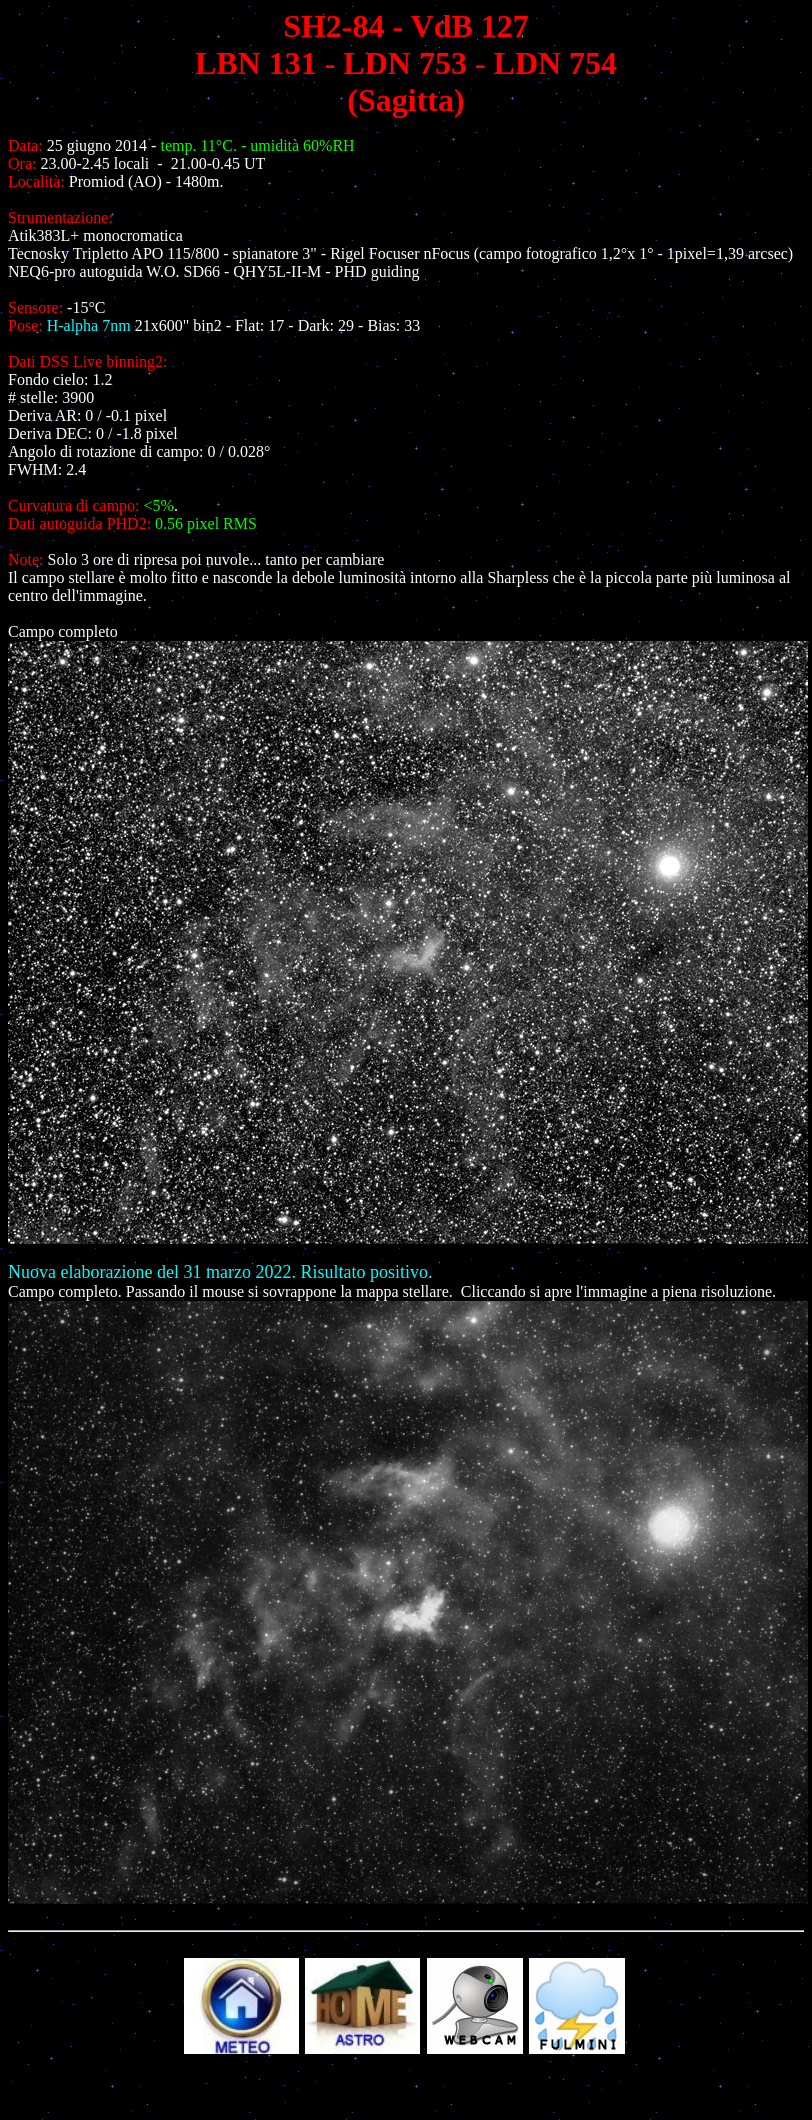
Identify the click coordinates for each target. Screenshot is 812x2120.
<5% (159, 505)
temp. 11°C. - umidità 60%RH (257, 145)
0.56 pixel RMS (206, 523)
